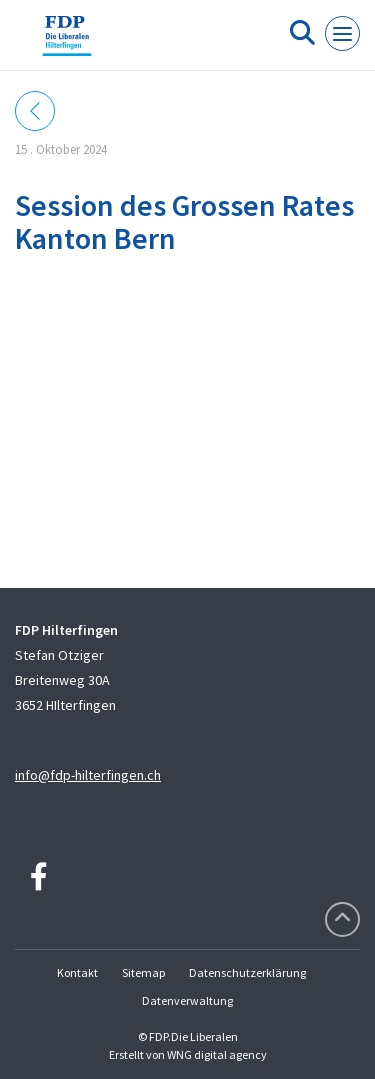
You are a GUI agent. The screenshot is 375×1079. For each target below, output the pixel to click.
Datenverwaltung (187, 1000)
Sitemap (143, 972)
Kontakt (77, 972)
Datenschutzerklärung (247, 972)
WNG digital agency (217, 1054)
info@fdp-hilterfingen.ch (88, 775)
